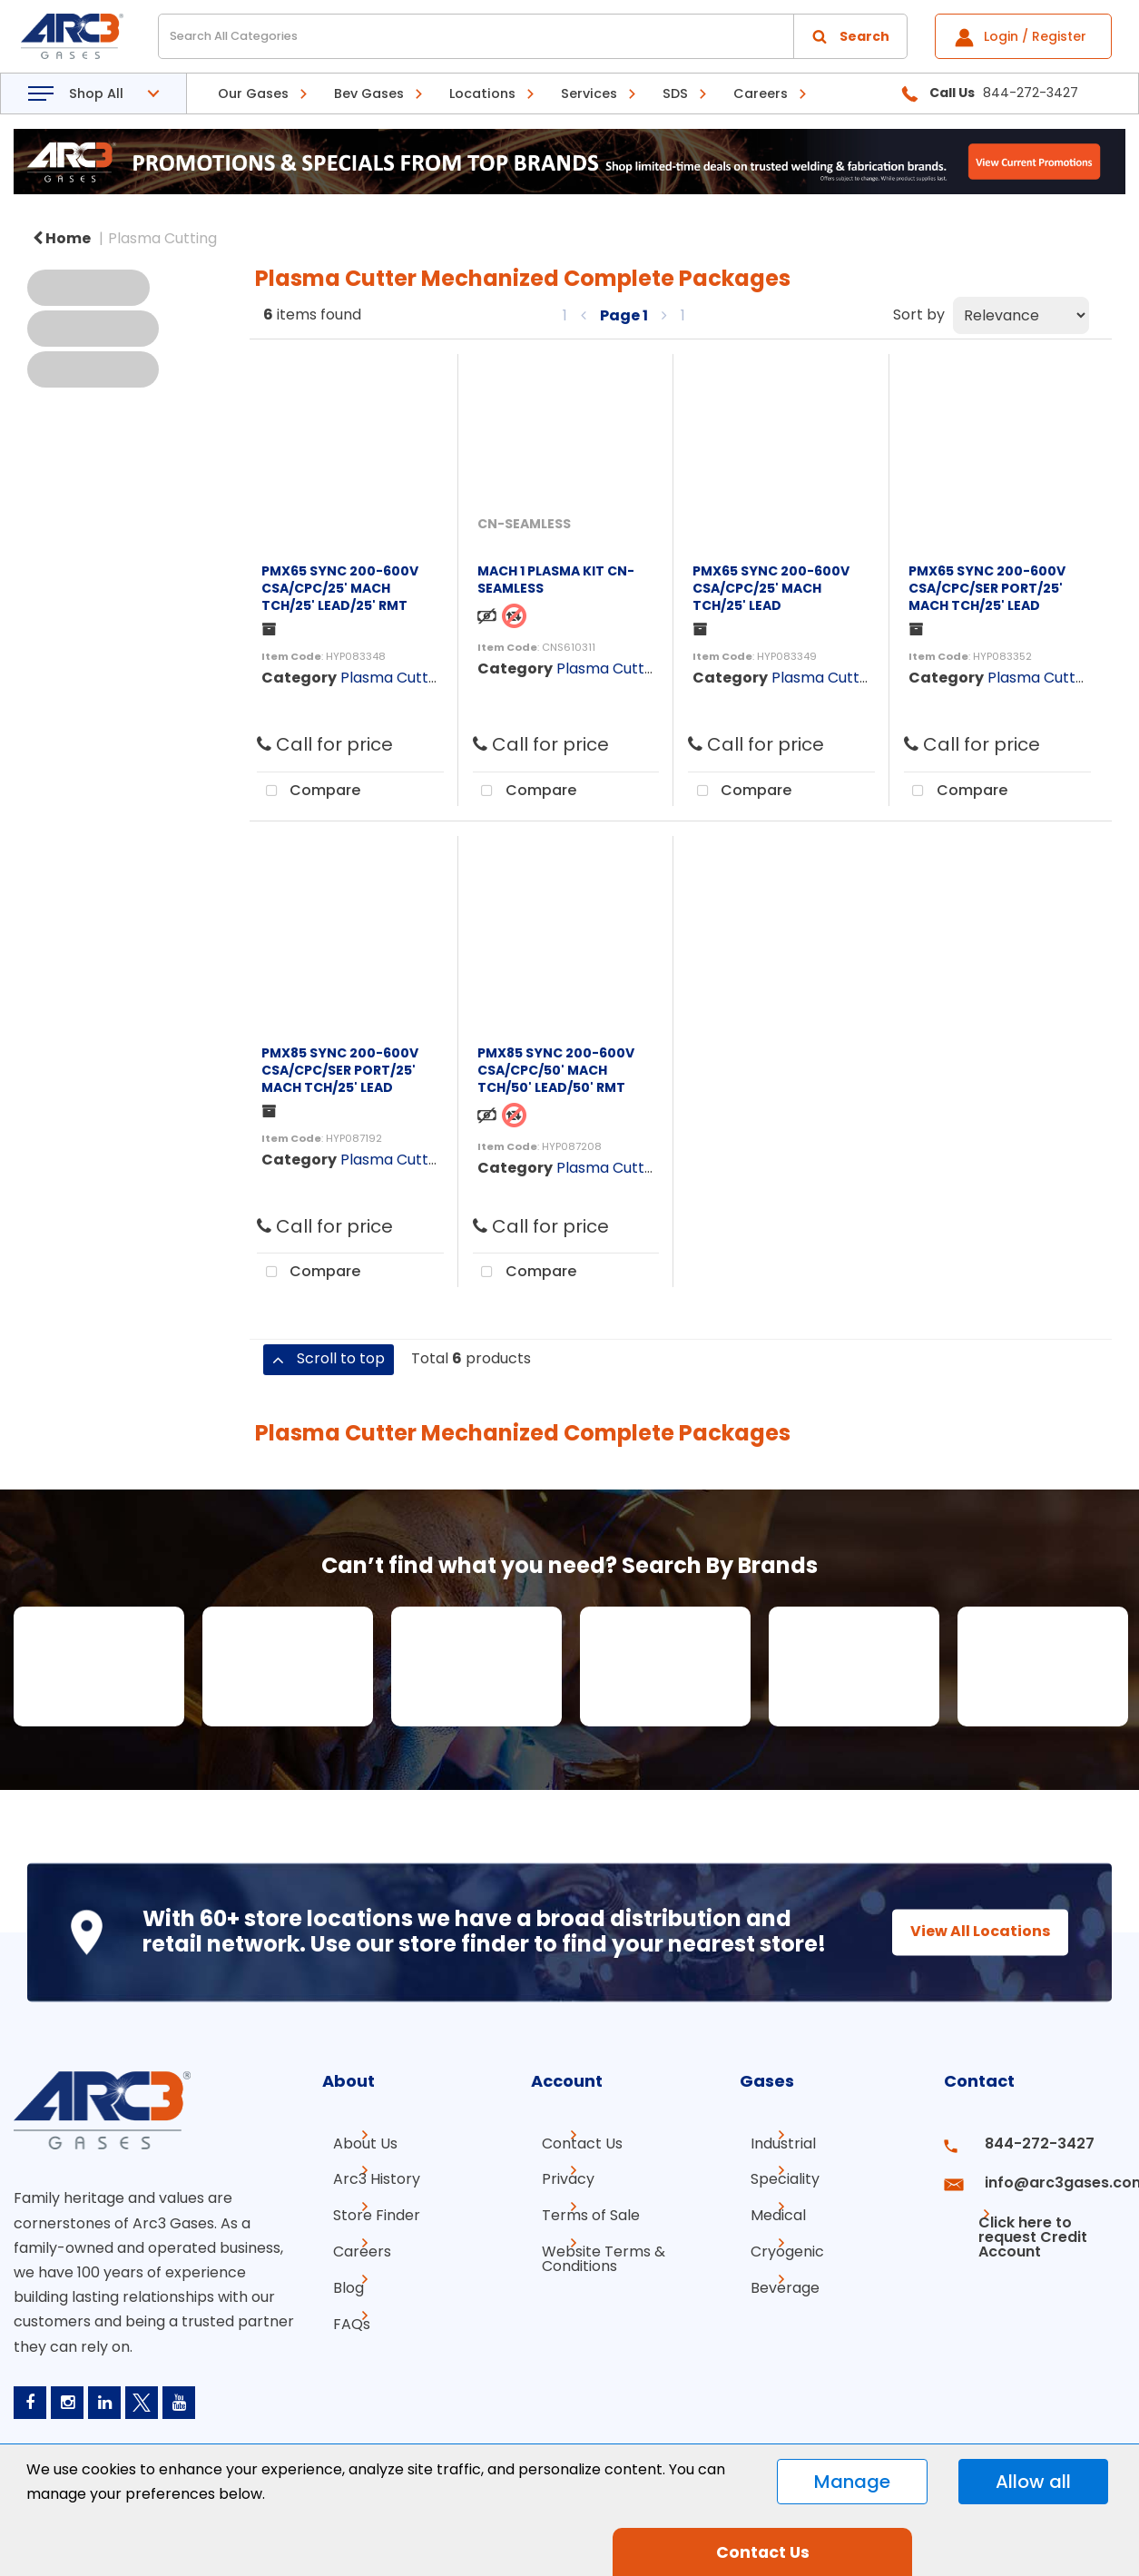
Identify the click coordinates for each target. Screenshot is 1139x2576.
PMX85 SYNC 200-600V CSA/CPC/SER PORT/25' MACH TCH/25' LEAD (339, 1070)
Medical (767, 2247)
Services (589, 93)
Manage (852, 2481)
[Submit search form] (850, 36)
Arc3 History (365, 2215)
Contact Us (571, 2182)
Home (62, 238)
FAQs (340, 2345)
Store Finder (365, 2247)
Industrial (772, 2182)
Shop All (96, 93)
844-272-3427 (1024, 2182)
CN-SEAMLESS (524, 524)
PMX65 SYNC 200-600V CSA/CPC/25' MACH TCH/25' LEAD (770, 588)
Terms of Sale (580, 2247)
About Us (354, 2182)
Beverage (774, 2313)
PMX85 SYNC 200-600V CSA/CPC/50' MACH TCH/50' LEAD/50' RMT (555, 1070)
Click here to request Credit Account (1019, 2255)
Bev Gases (369, 93)
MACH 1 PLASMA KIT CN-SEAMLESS (555, 579)
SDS (675, 93)
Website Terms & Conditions (592, 2288)
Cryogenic (776, 2280)
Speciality (774, 2215)
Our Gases (253, 93)
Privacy (557, 2215)
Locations (482, 93)
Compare (308, 791)
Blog (337, 2313)
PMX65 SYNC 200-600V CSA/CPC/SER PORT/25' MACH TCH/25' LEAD (986, 588)
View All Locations (964, 1944)
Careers (760, 93)
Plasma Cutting (162, 238)
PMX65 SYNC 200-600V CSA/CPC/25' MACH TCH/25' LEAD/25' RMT (339, 588)
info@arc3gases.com (1046, 2215)
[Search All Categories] (533, 36)
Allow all (1033, 2481)
